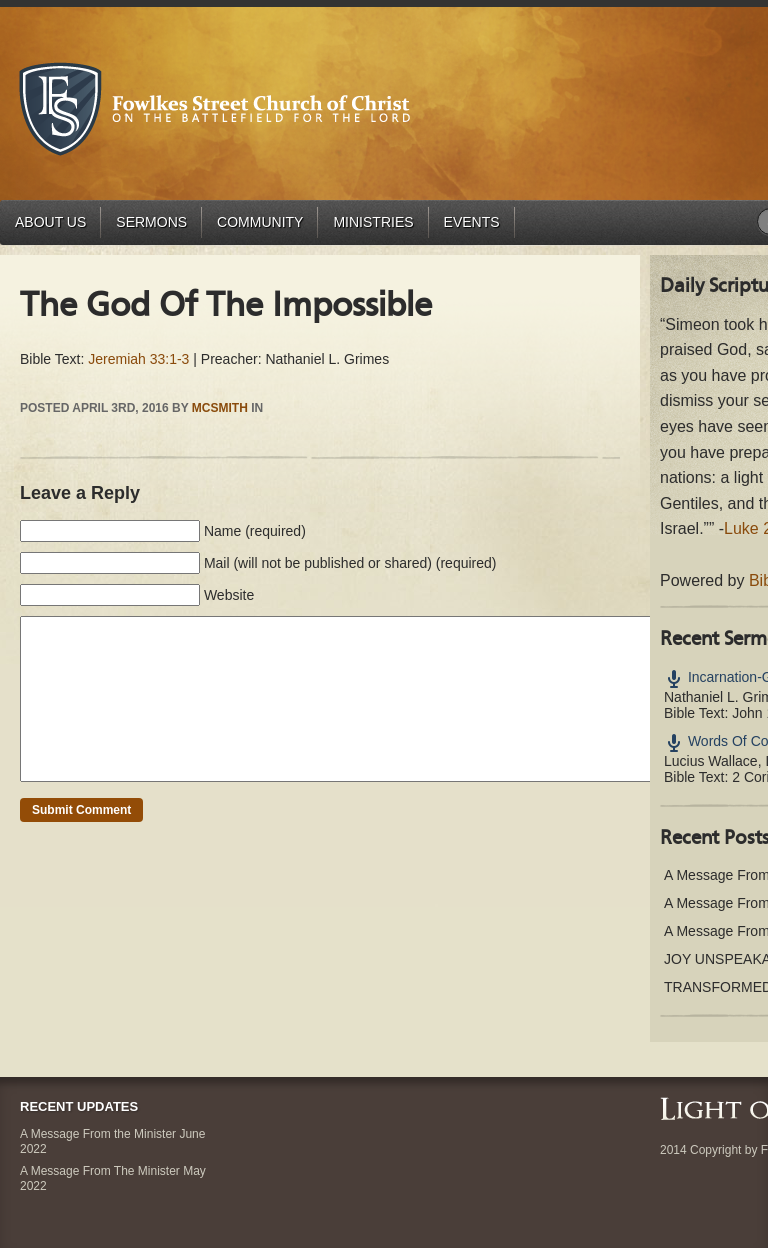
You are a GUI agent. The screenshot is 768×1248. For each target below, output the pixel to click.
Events (472, 222)
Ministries (373, 222)
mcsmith (220, 408)
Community (260, 222)
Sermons (151, 222)
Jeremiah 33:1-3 (138, 359)
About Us (50, 222)
